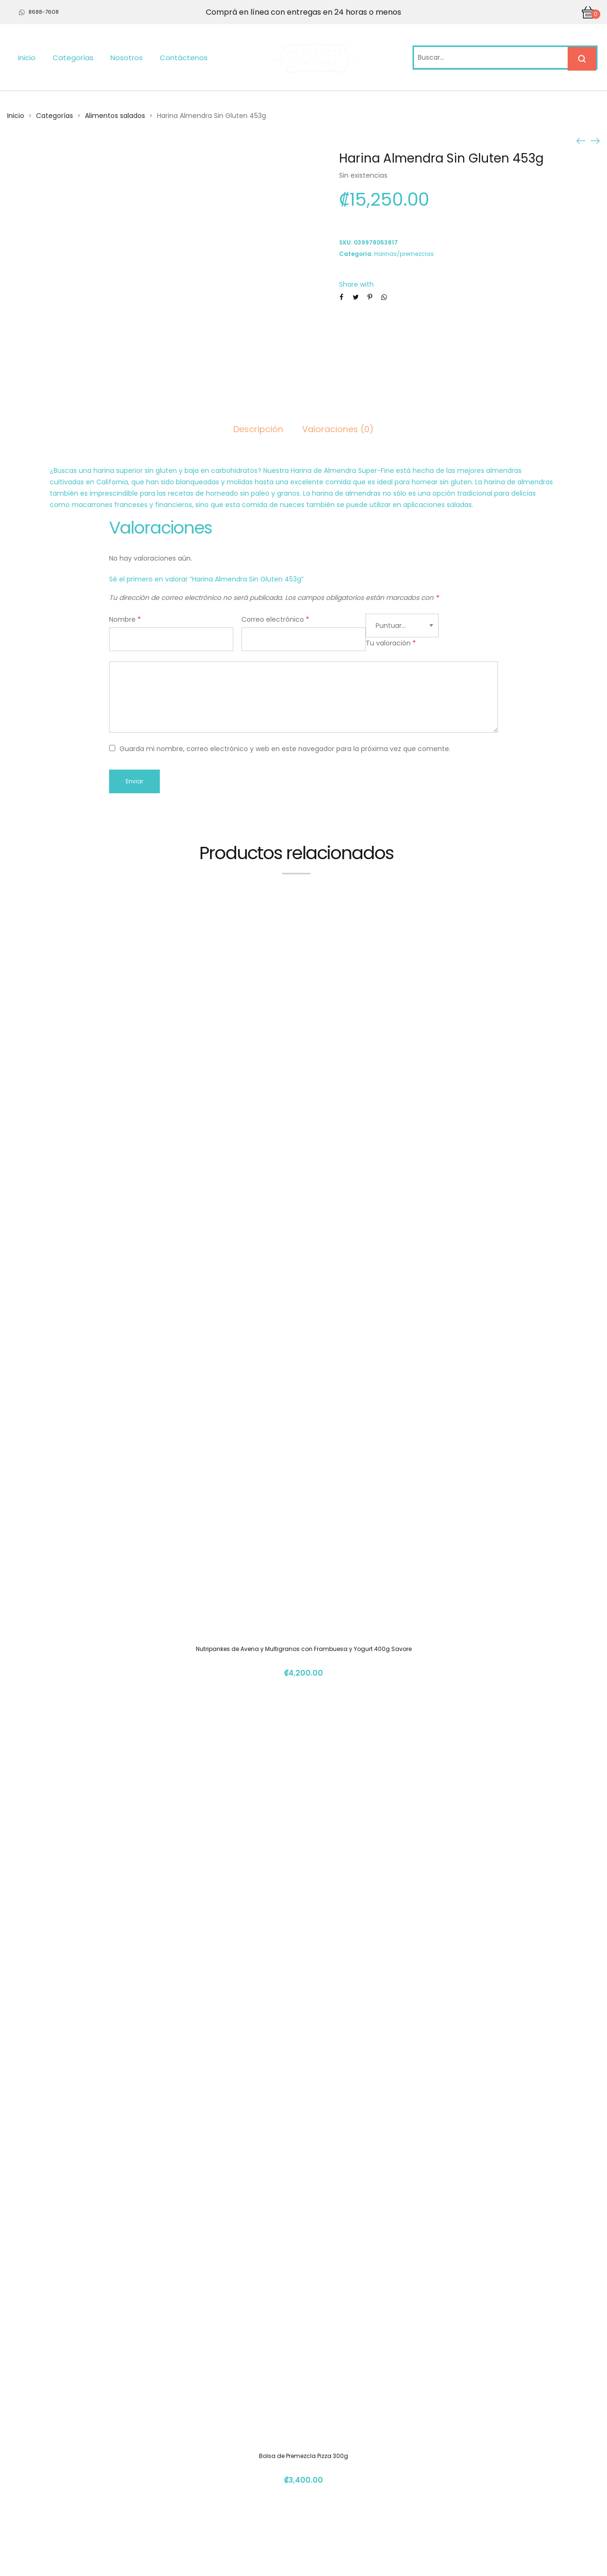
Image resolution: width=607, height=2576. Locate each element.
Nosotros (126, 58)
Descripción (258, 429)
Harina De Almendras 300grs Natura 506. (303, 2293)
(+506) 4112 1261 (454, 2455)
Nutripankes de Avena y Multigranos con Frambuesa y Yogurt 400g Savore (304, 1204)
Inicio (27, 58)
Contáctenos (184, 58)
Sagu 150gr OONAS (303, 1930)
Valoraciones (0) (338, 429)
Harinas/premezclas (404, 254)
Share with (356, 284)
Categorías (73, 58)
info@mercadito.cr (459, 2473)
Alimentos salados (115, 115)
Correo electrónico (275, 619)
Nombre (125, 619)
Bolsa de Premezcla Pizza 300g (303, 1567)
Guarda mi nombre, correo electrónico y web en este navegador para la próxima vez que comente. (285, 748)
